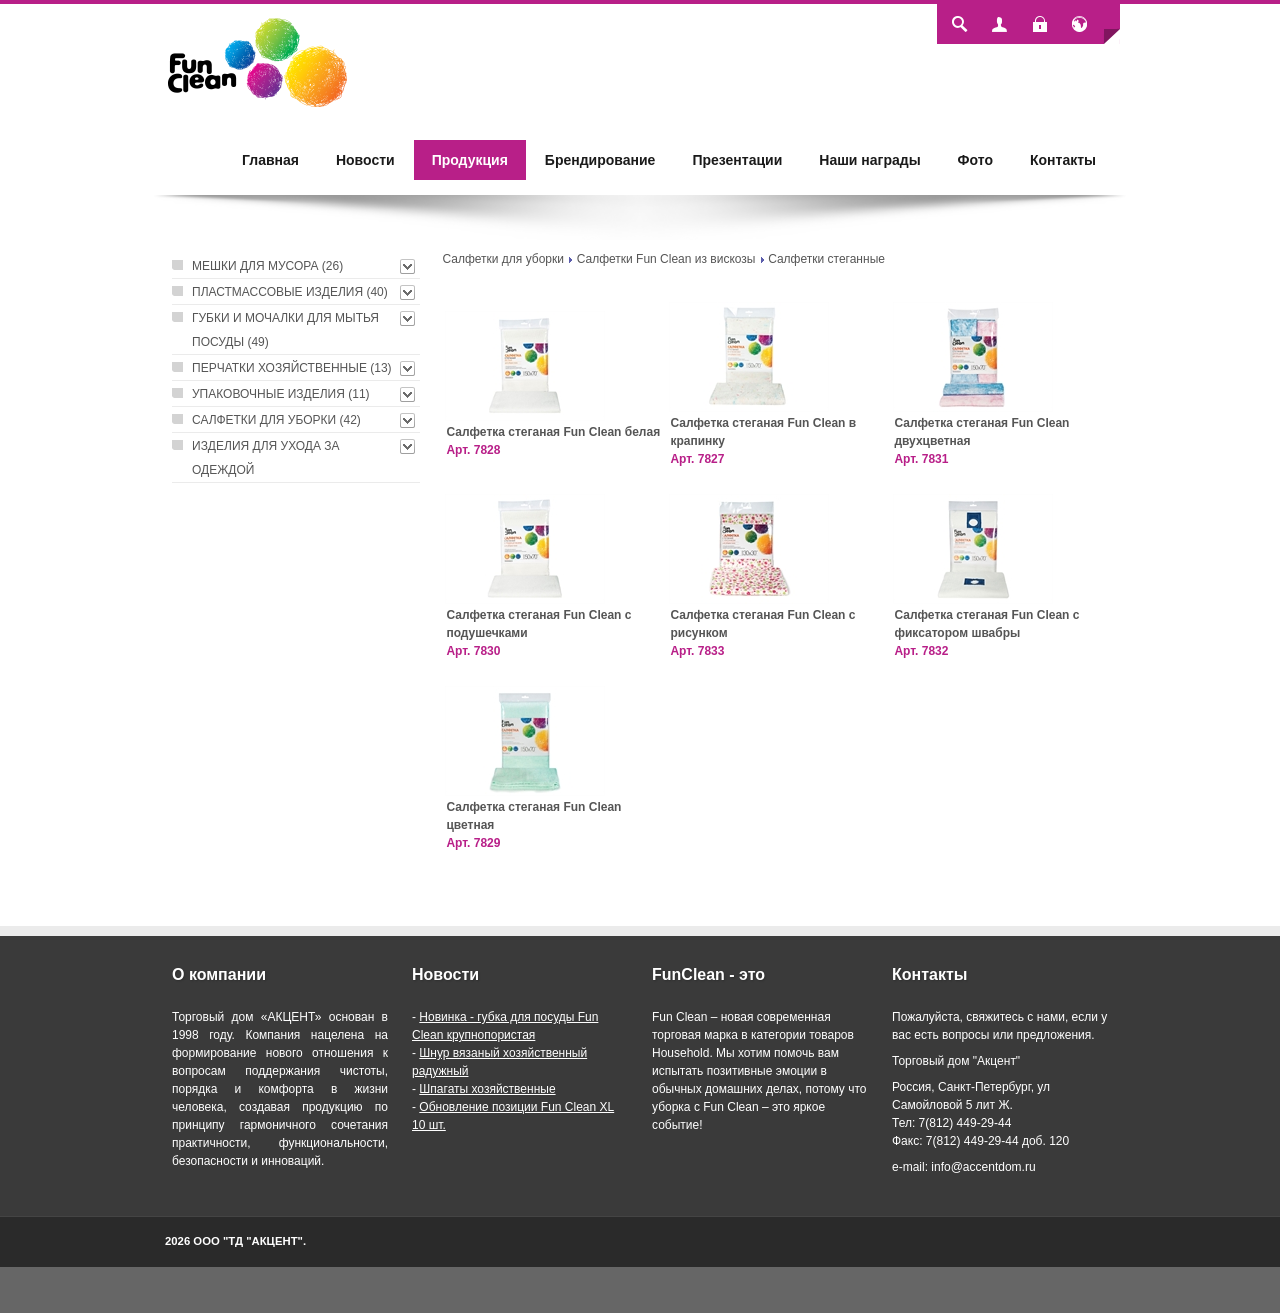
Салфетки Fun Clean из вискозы (666, 259)
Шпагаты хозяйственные (487, 1089)
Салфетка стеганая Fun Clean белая (553, 432)
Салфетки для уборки (503, 259)
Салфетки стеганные (826, 259)
